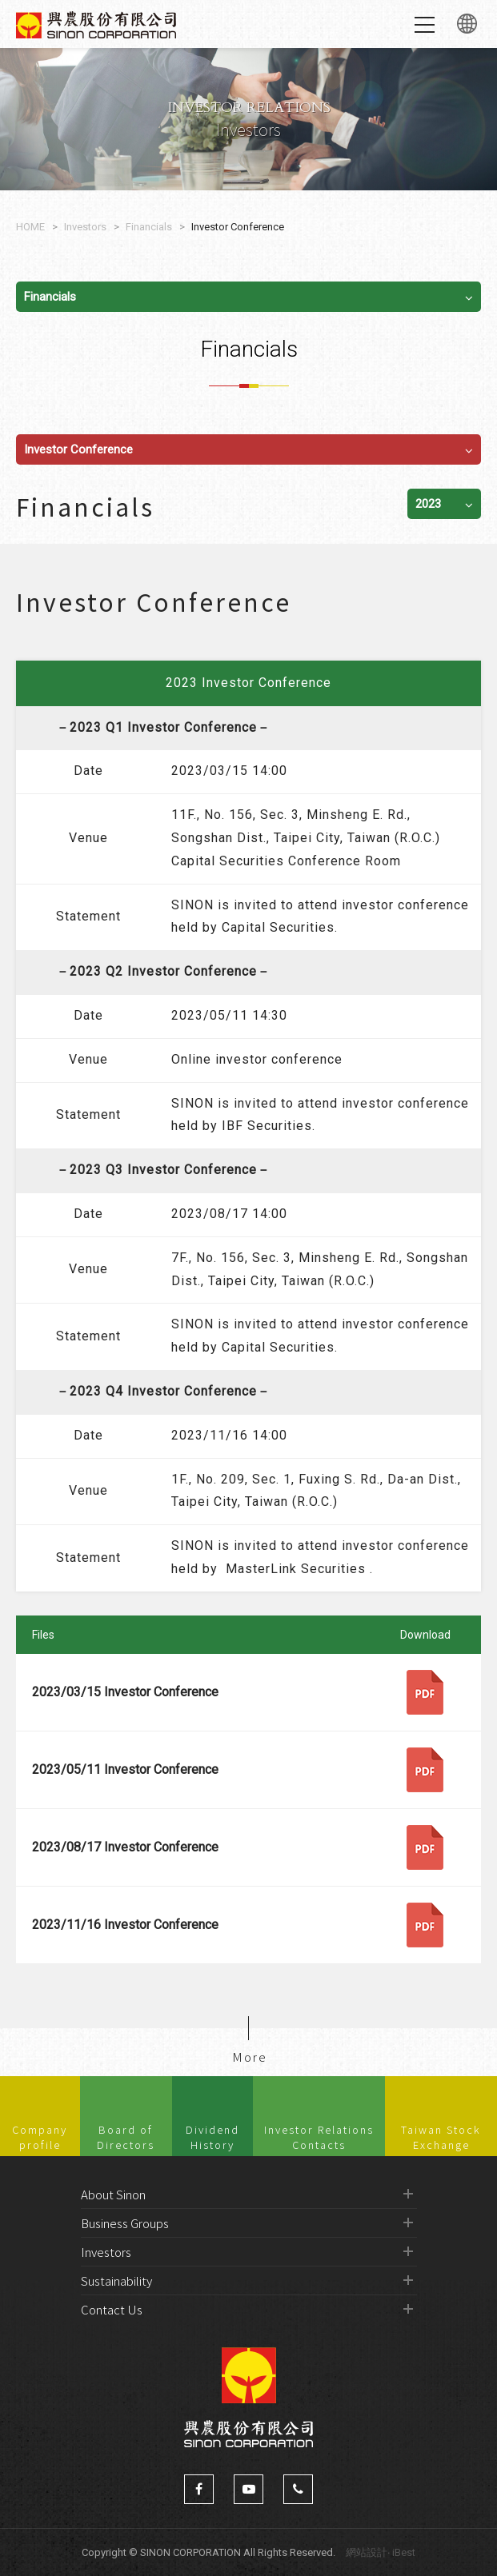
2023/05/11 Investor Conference (125, 1769)
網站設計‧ (368, 2552)
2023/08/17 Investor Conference (125, 1847)
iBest (403, 2552)
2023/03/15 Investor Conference (125, 1691)
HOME (30, 227)
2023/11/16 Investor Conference (125, 1924)
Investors (85, 227)
